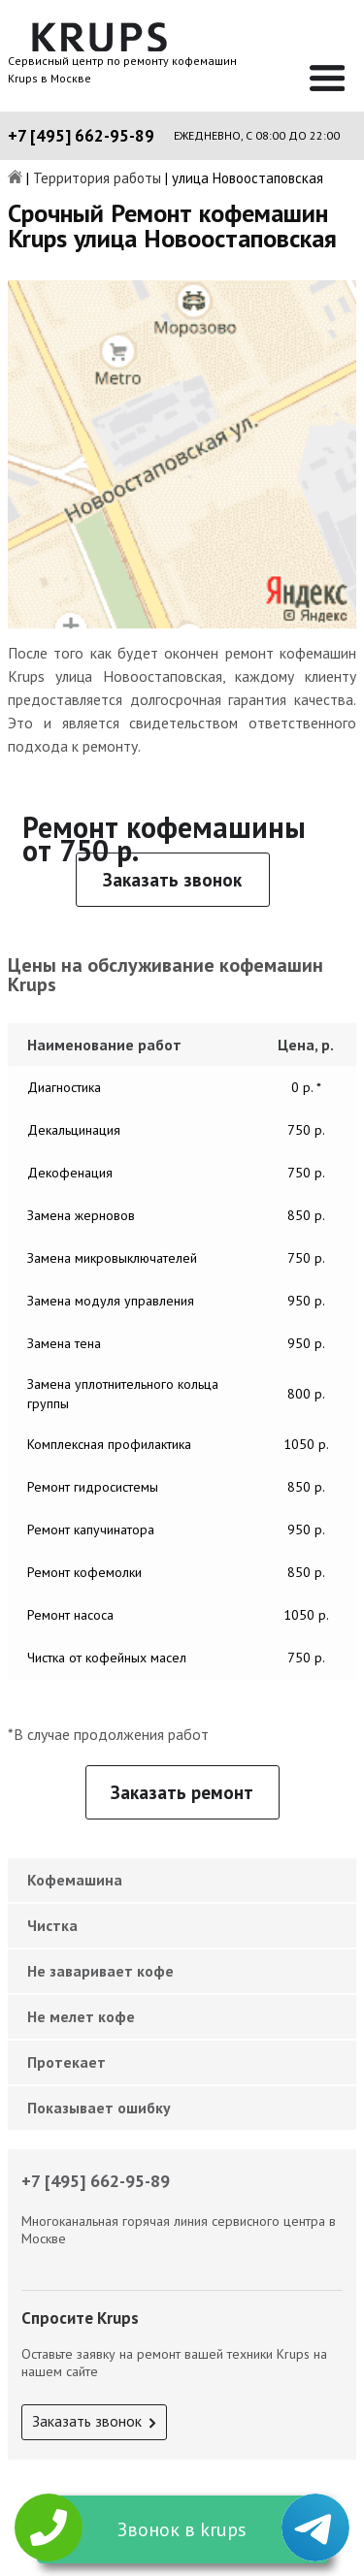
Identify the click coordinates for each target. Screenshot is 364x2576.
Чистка (52, 1925)
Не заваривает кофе (100, 1970)
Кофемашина (74, 1879)
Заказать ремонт (182, 1792)
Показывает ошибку (99, 2107)
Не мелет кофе (81, 2016)
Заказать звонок (172, 879)
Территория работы (97, 179)
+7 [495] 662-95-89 (81, 135)
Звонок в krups (182, 2529)
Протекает (66, 2062)
